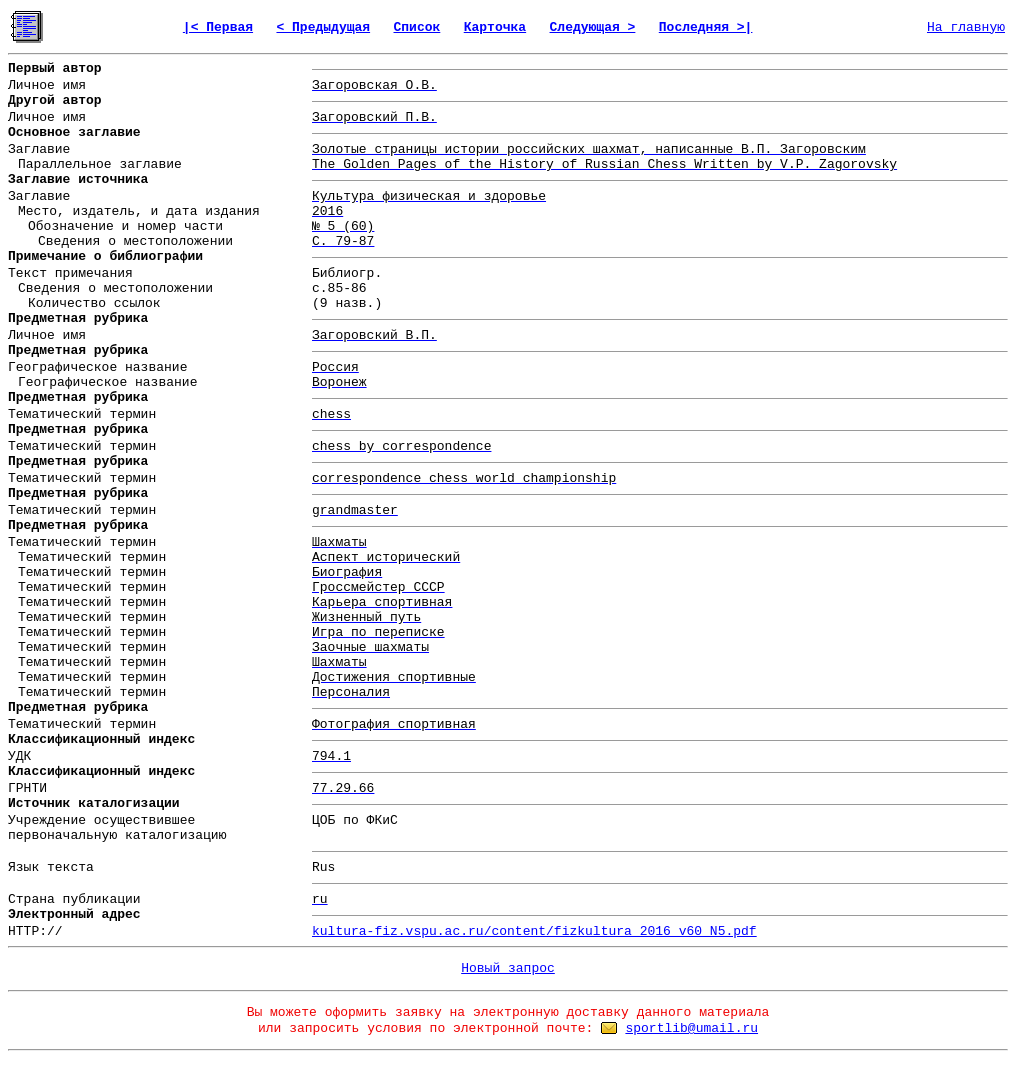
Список (417, 27)
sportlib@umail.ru (691, 1028)
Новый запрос (508, 968)
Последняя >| (706, 27)
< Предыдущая (323, 27)
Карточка (495, 27)
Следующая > (593, 27)
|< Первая (218, 27)
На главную (966, 27)
